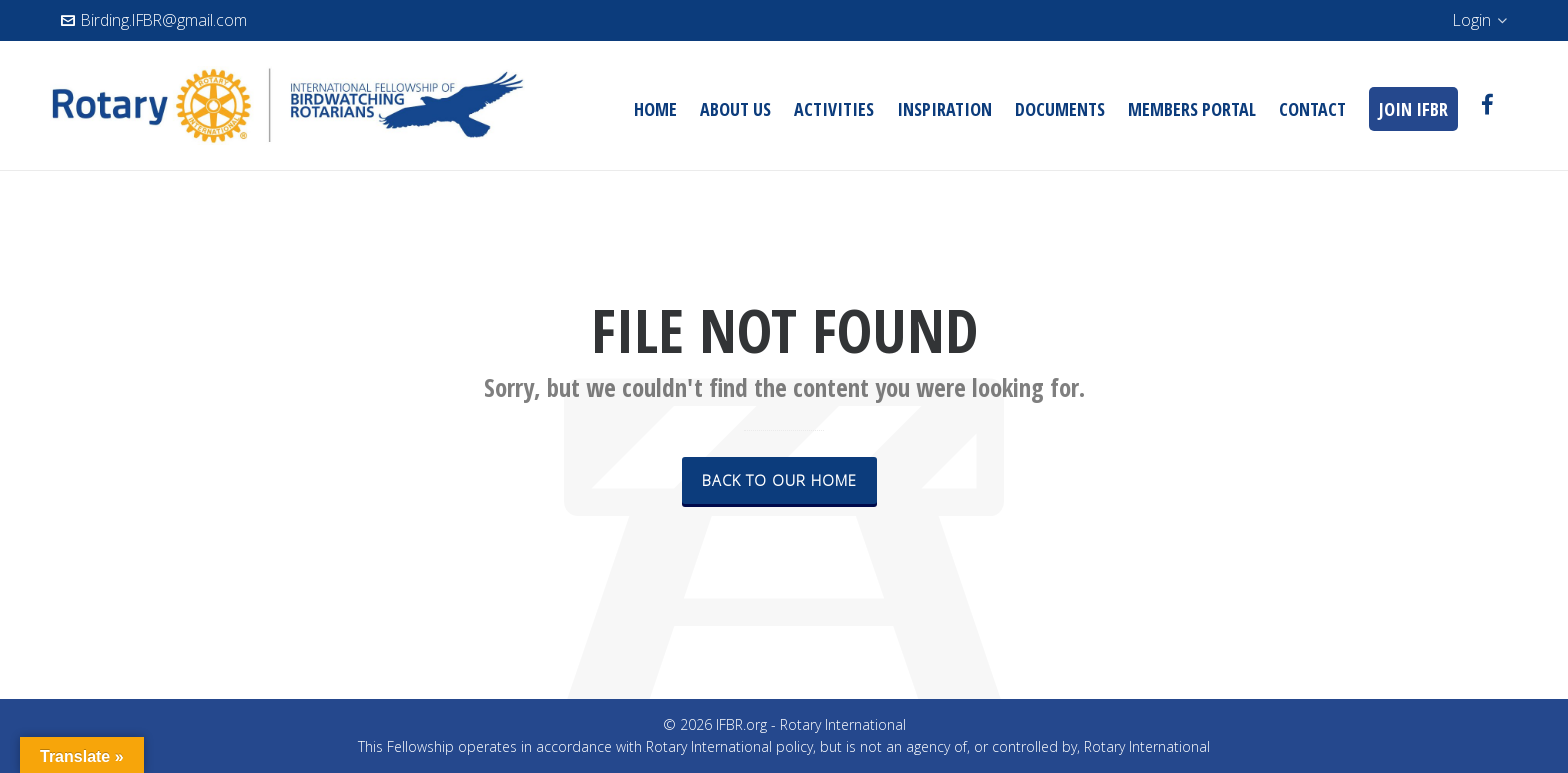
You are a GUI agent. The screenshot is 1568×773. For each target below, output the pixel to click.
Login (1480, 20)
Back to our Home (779, 480)
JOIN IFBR (1413, 109)
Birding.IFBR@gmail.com (154, 20)
